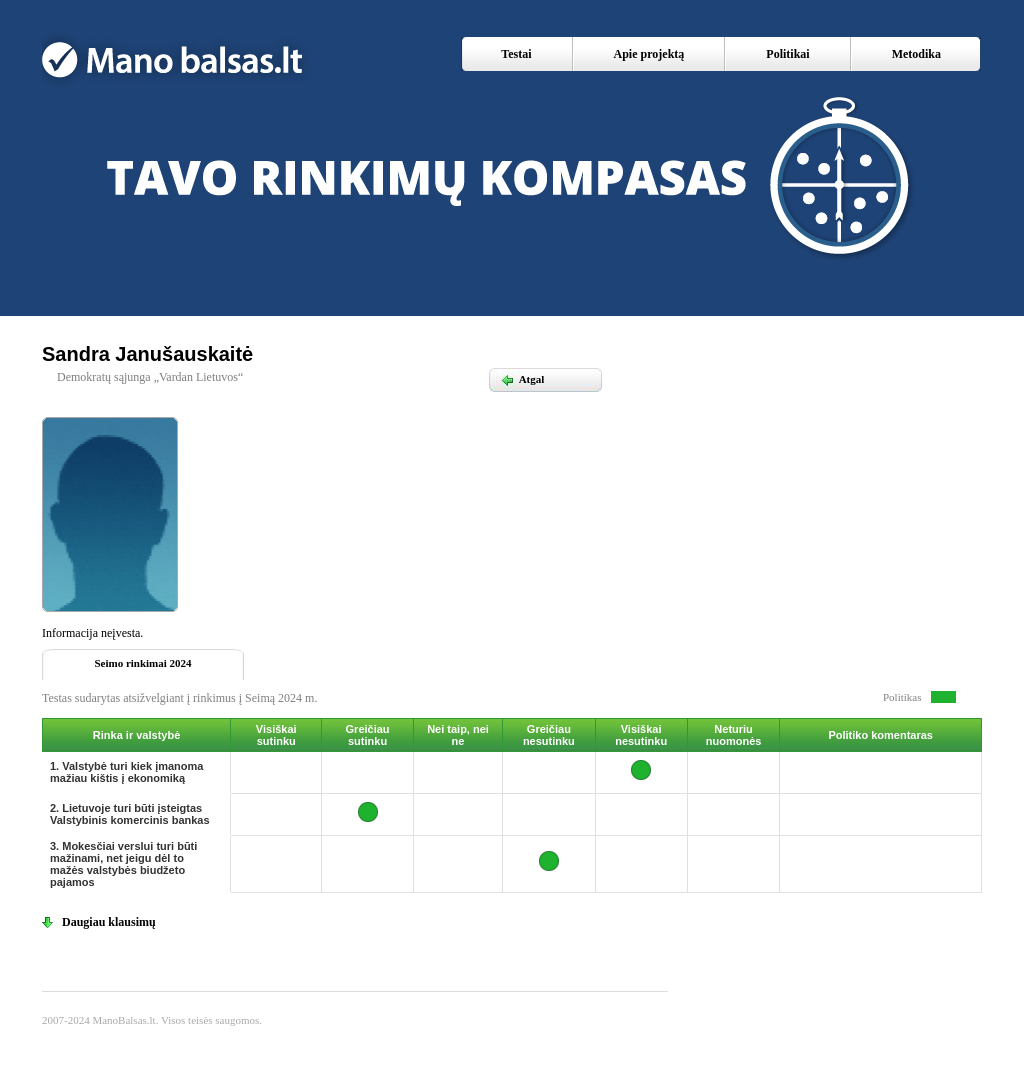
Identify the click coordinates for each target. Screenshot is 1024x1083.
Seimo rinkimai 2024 (142, 663)
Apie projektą (649, 54)
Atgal (522, 379)
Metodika (916, 54)
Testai (516, 54)
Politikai (787, 54)
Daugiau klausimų (109, 922)
